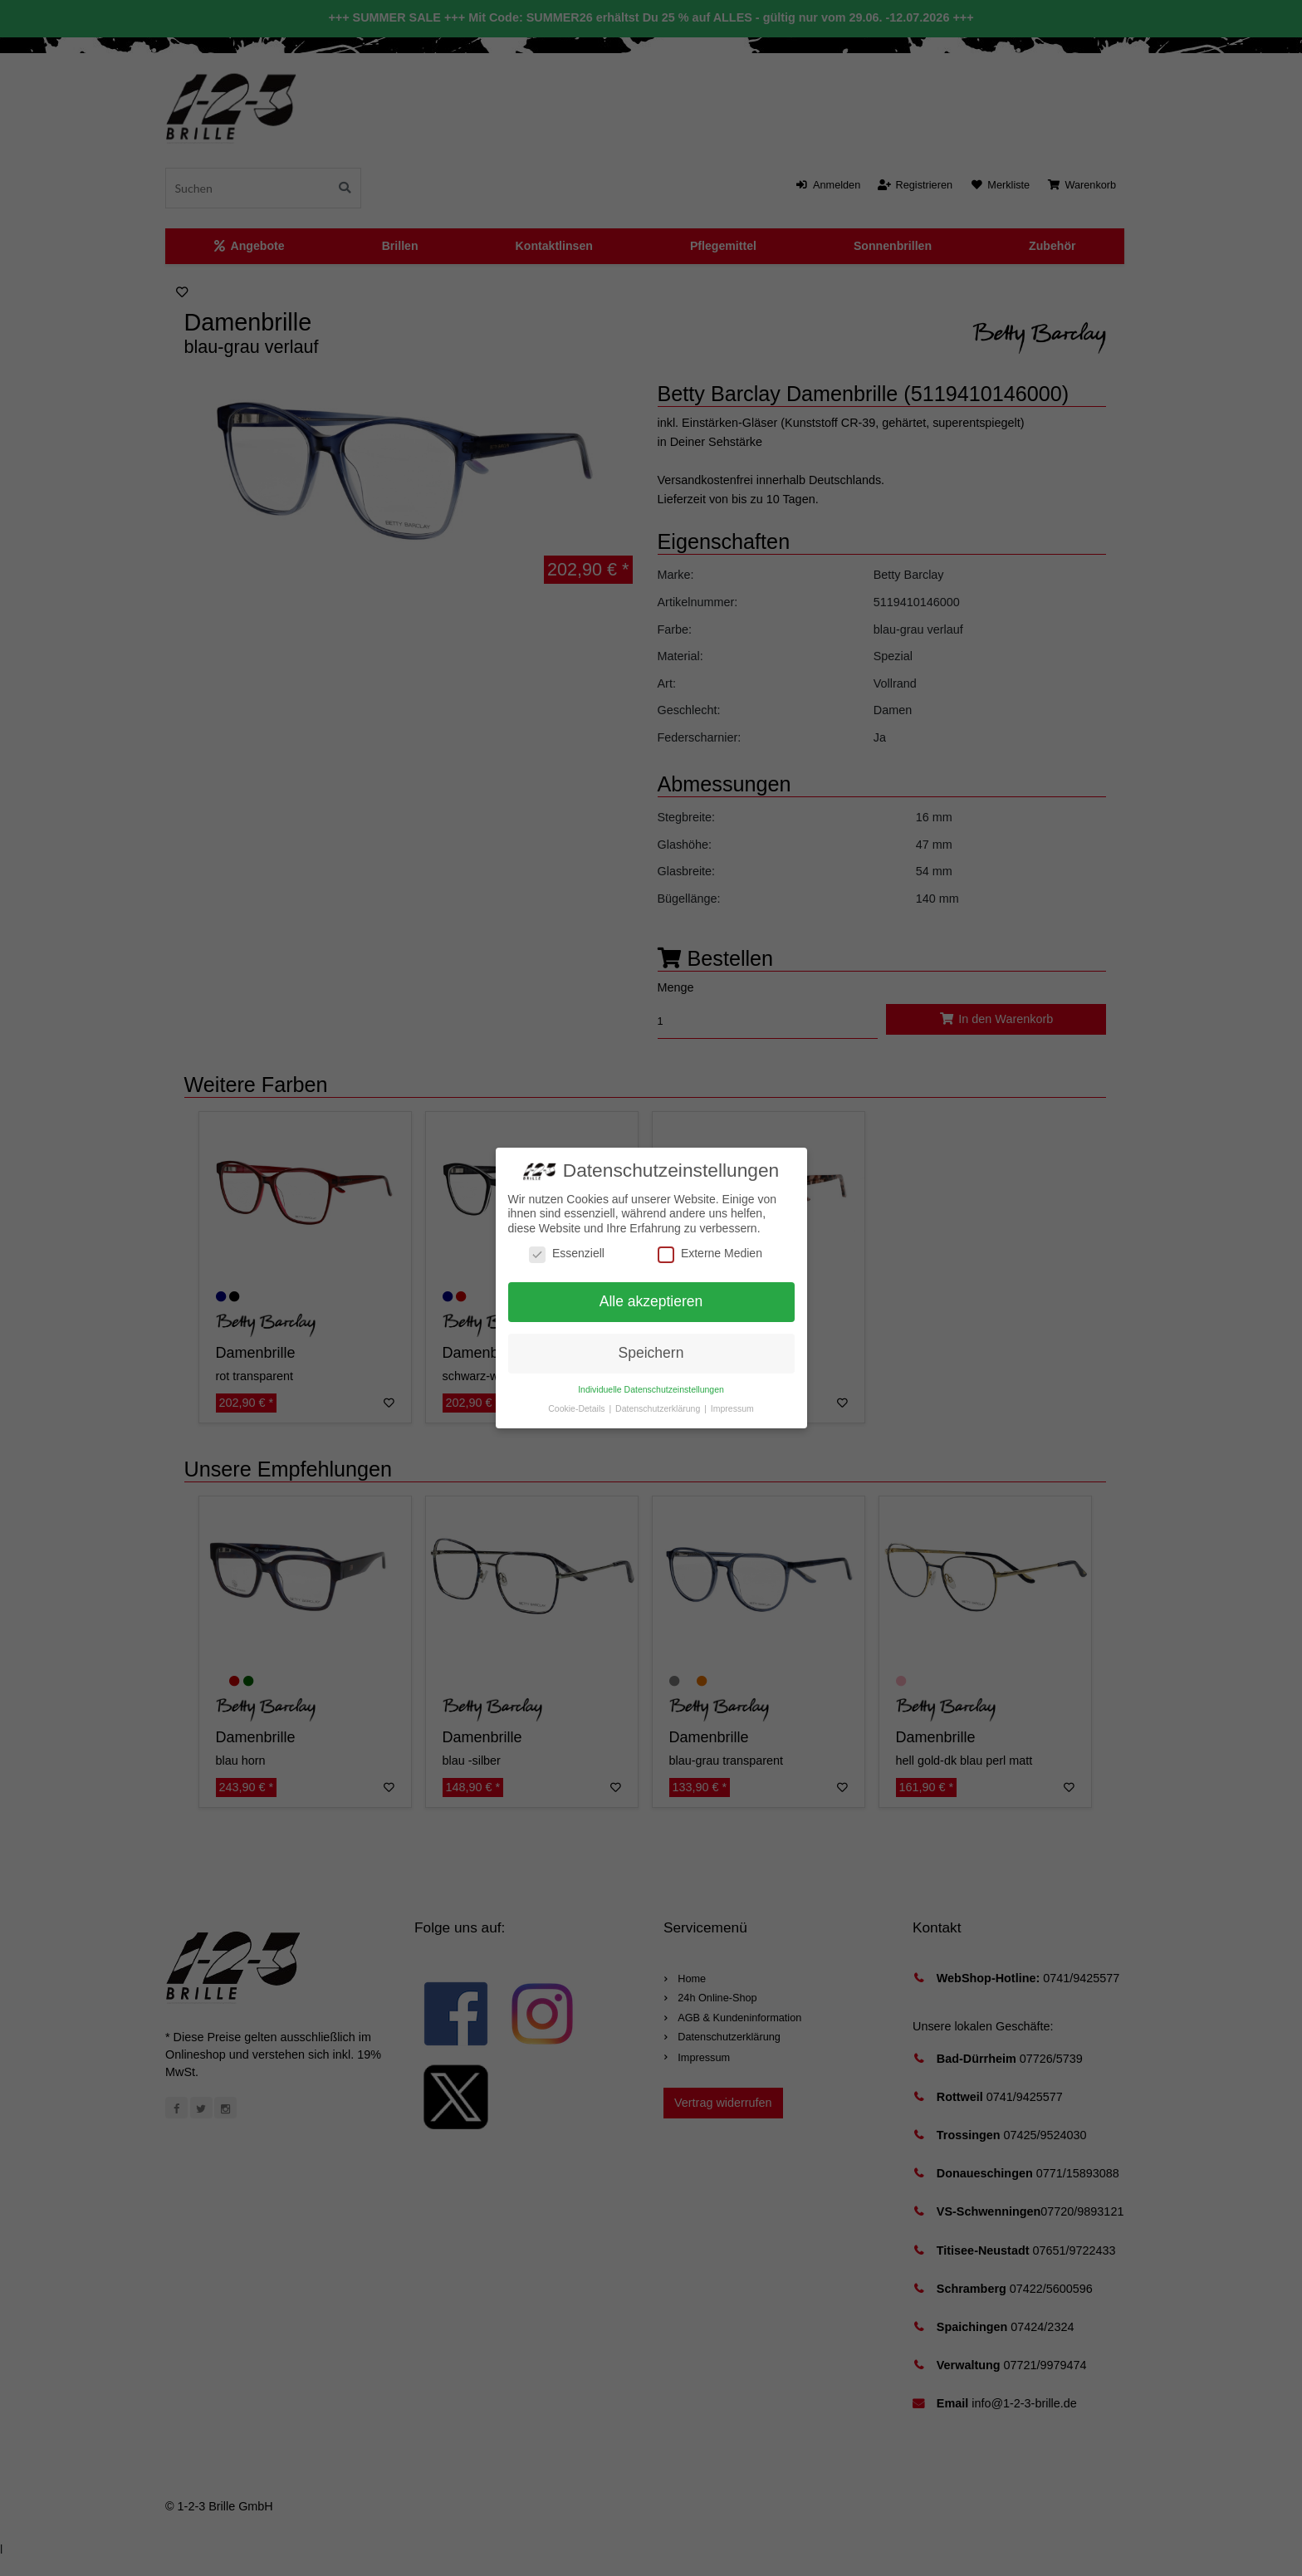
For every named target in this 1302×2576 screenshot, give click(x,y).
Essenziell (566, 1253)
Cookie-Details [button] (577, 1408)
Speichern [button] (651, 1352)
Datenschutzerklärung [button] (658, 1408)
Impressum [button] (732, 1408)
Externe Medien (710, 1253)
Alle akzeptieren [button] (651, 1301)
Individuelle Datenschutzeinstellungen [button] (651, 1389)
